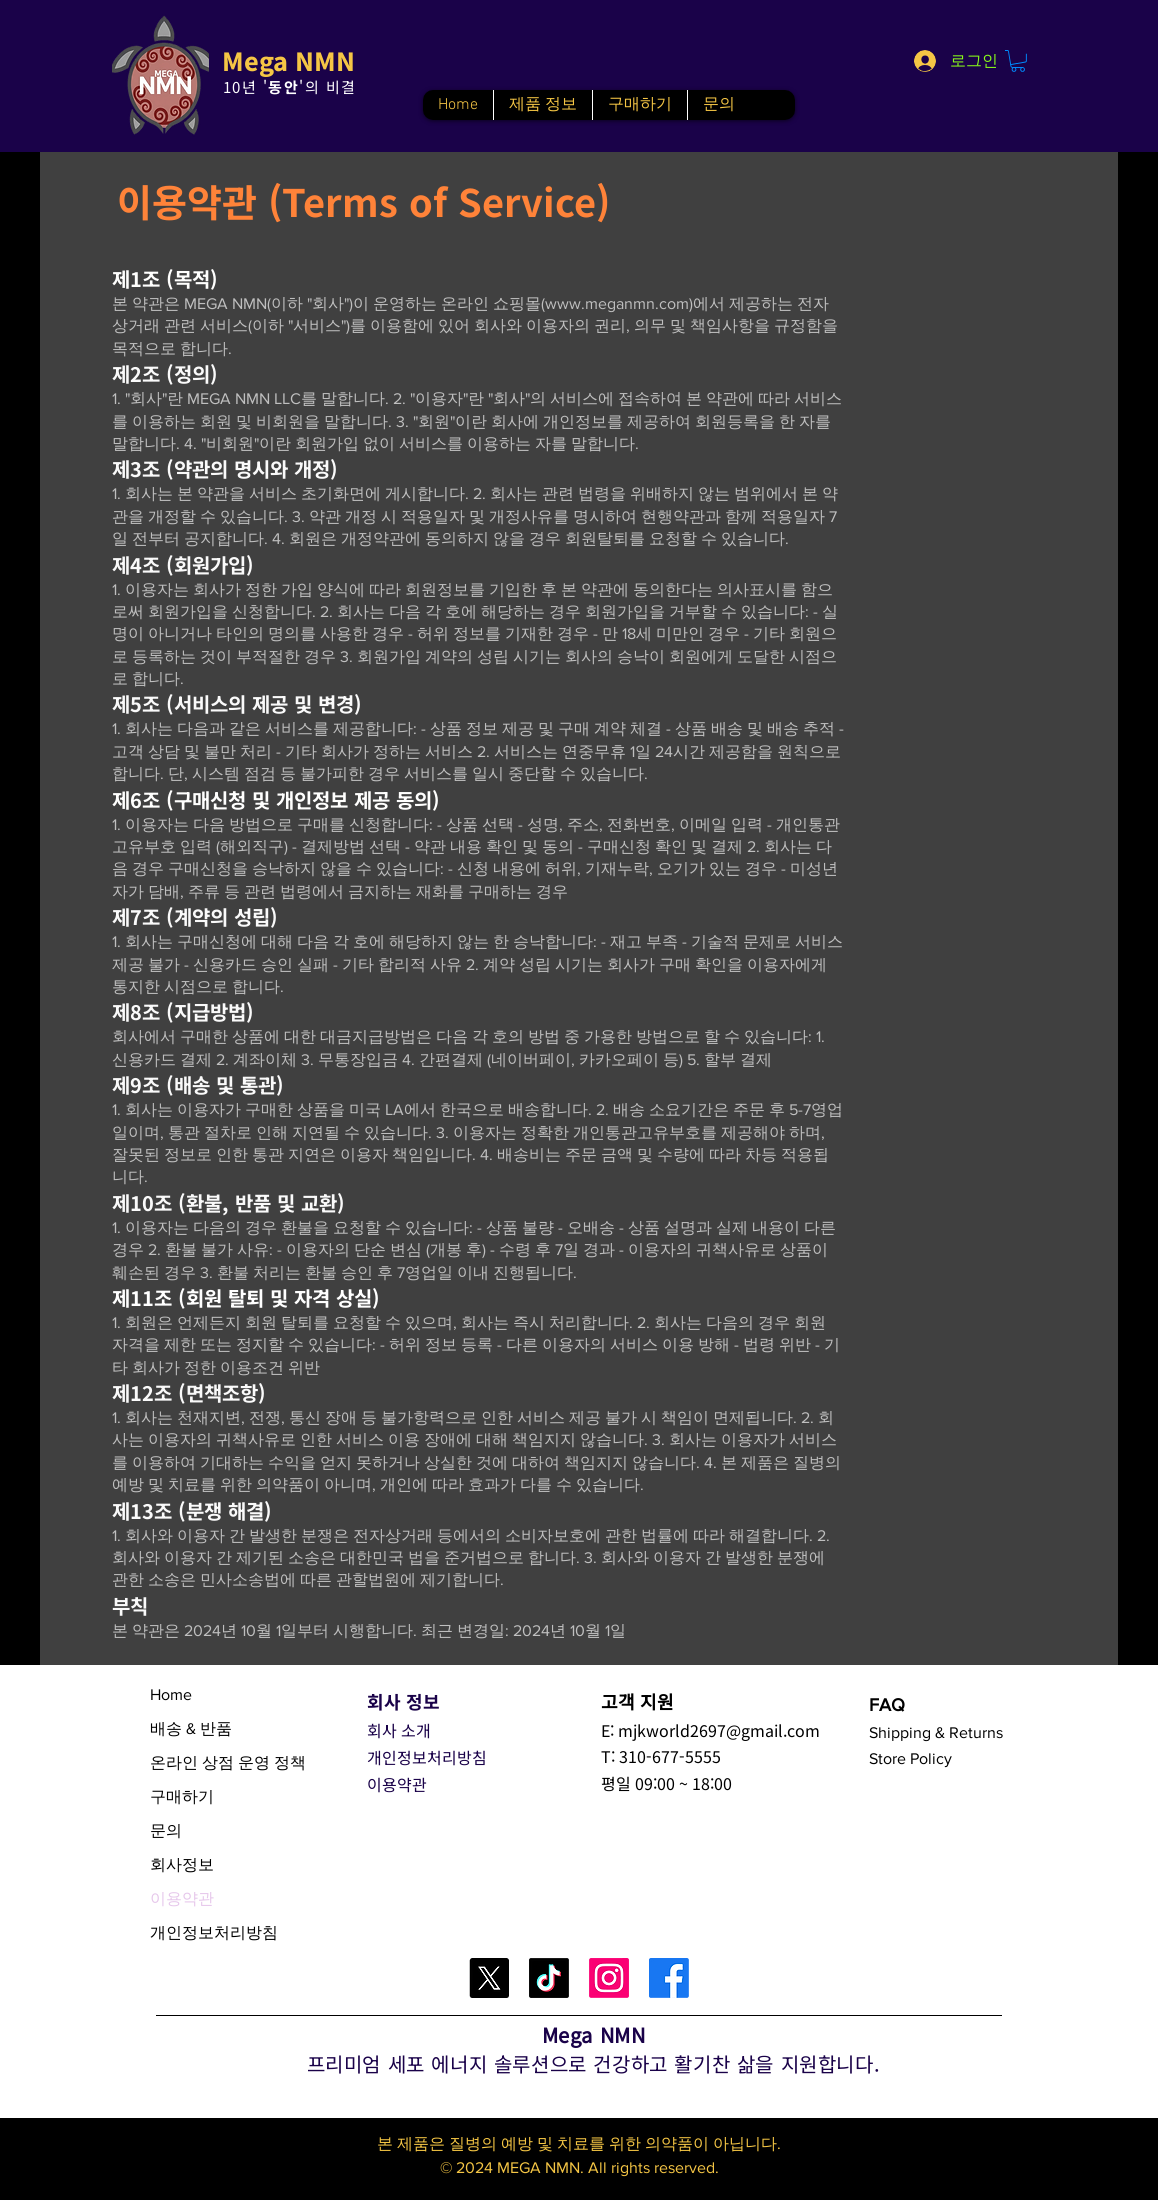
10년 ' (246, 86)
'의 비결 (328, 86)
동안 (283, 86)
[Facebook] (669, 1978)
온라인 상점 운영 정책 (228, 1762)
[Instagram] (609, 1978)
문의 (166, 1830)
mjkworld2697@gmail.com (719, 1730)
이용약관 (182, 1898)
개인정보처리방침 (214, 1932)
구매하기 (182, 1796)
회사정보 (182, 1864)
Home (171, 1694)
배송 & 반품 (191, 1728)
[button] (1018, 61)
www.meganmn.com (617, 303)
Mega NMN (288, 60)
